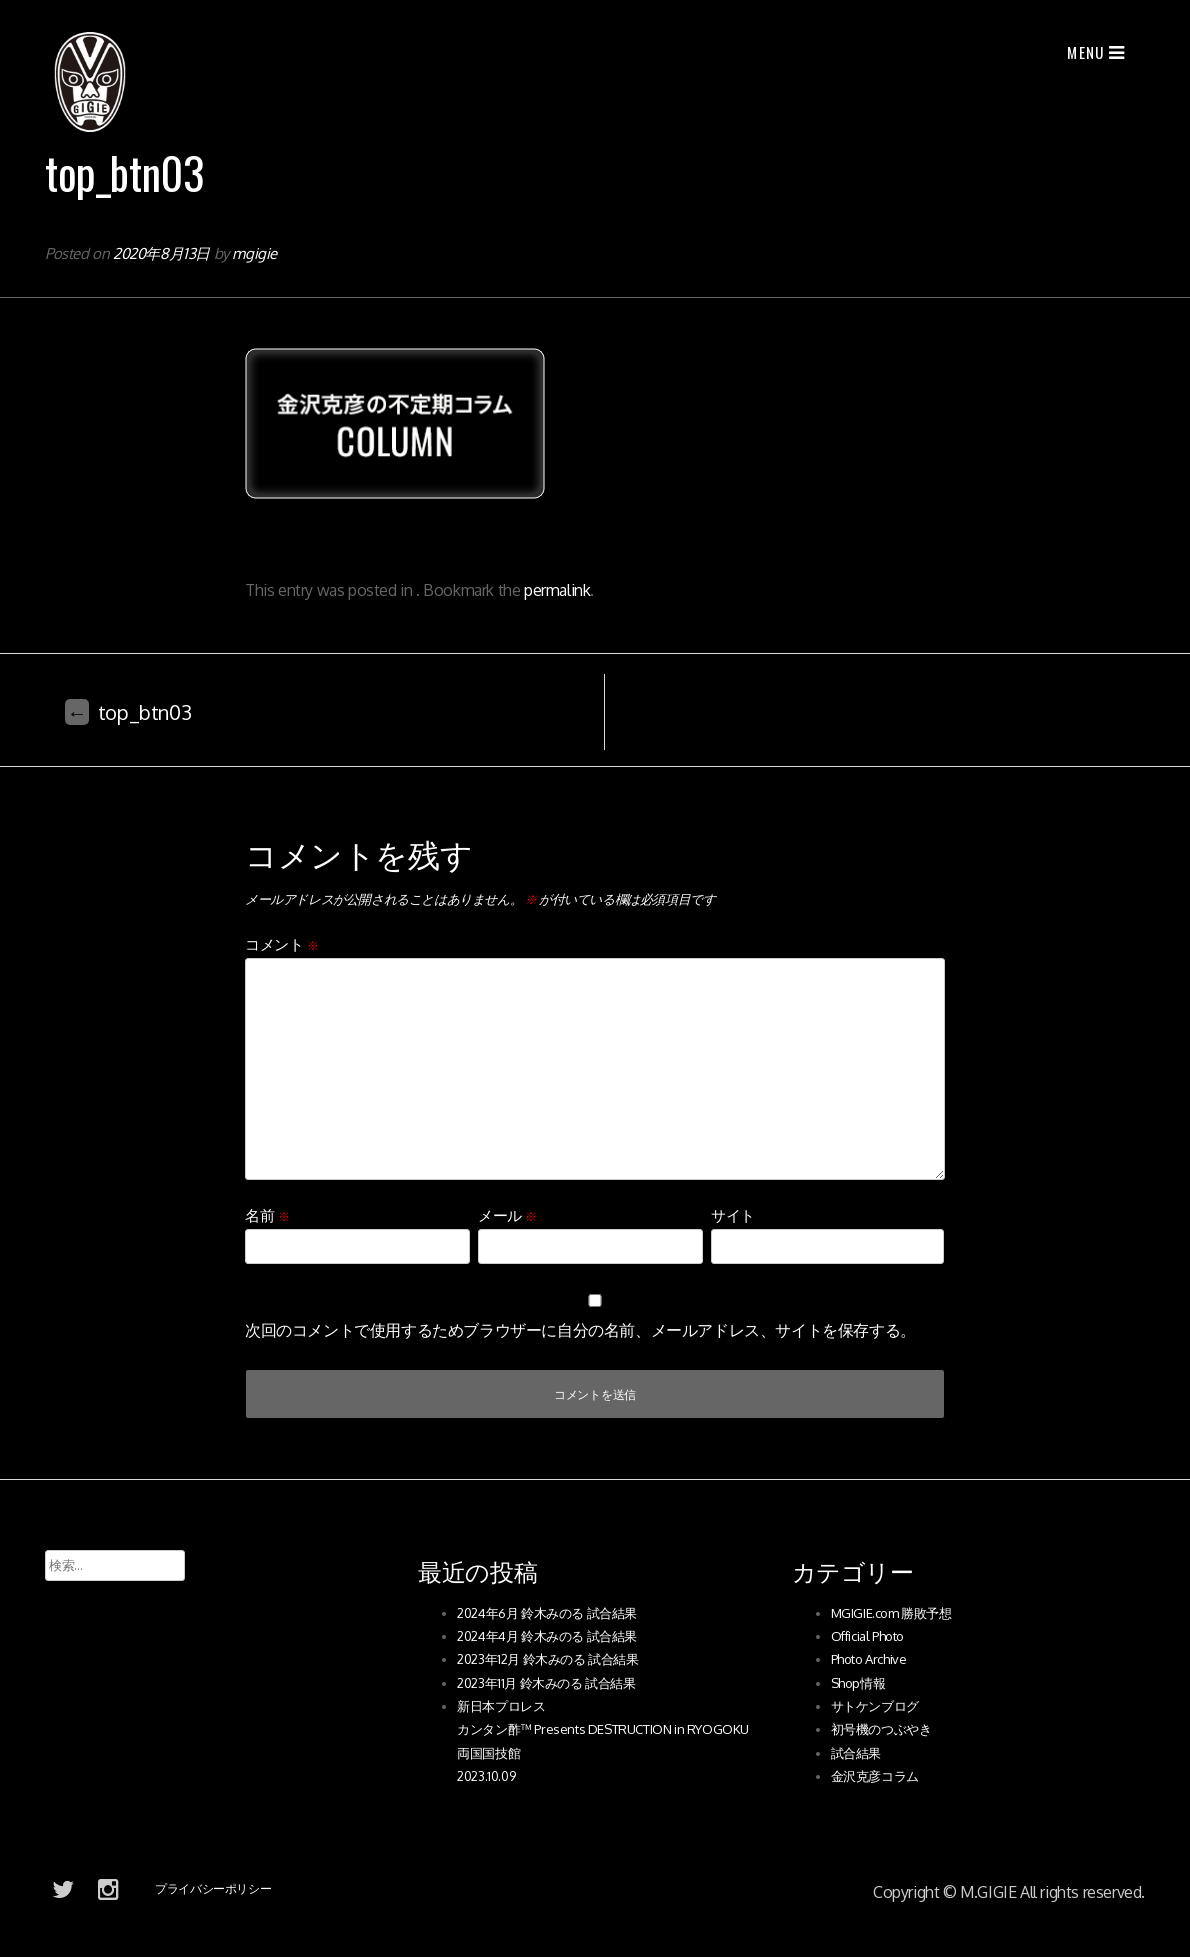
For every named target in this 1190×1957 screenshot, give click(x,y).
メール (507, 1215)
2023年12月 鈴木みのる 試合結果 (547, 1659)
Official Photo (867, 1636)
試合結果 (856, 1753)
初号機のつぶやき (881, 1729)
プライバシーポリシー (213, 1888)
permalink (557, 590)
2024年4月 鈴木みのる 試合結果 (547, 1636)
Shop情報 (858, 1683)
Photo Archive (869, 1659)
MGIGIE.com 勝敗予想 (891, 1613)
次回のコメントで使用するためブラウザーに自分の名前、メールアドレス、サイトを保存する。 (580, 1330)
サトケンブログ (875, 1706)
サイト (733, 1215)
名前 (267, 1215)
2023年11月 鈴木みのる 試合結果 (546, 1683)
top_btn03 (128, 712)
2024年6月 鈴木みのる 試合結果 (547, 1613)
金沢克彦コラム (875, 1776)
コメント (282, 944)
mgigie (254, 253)
